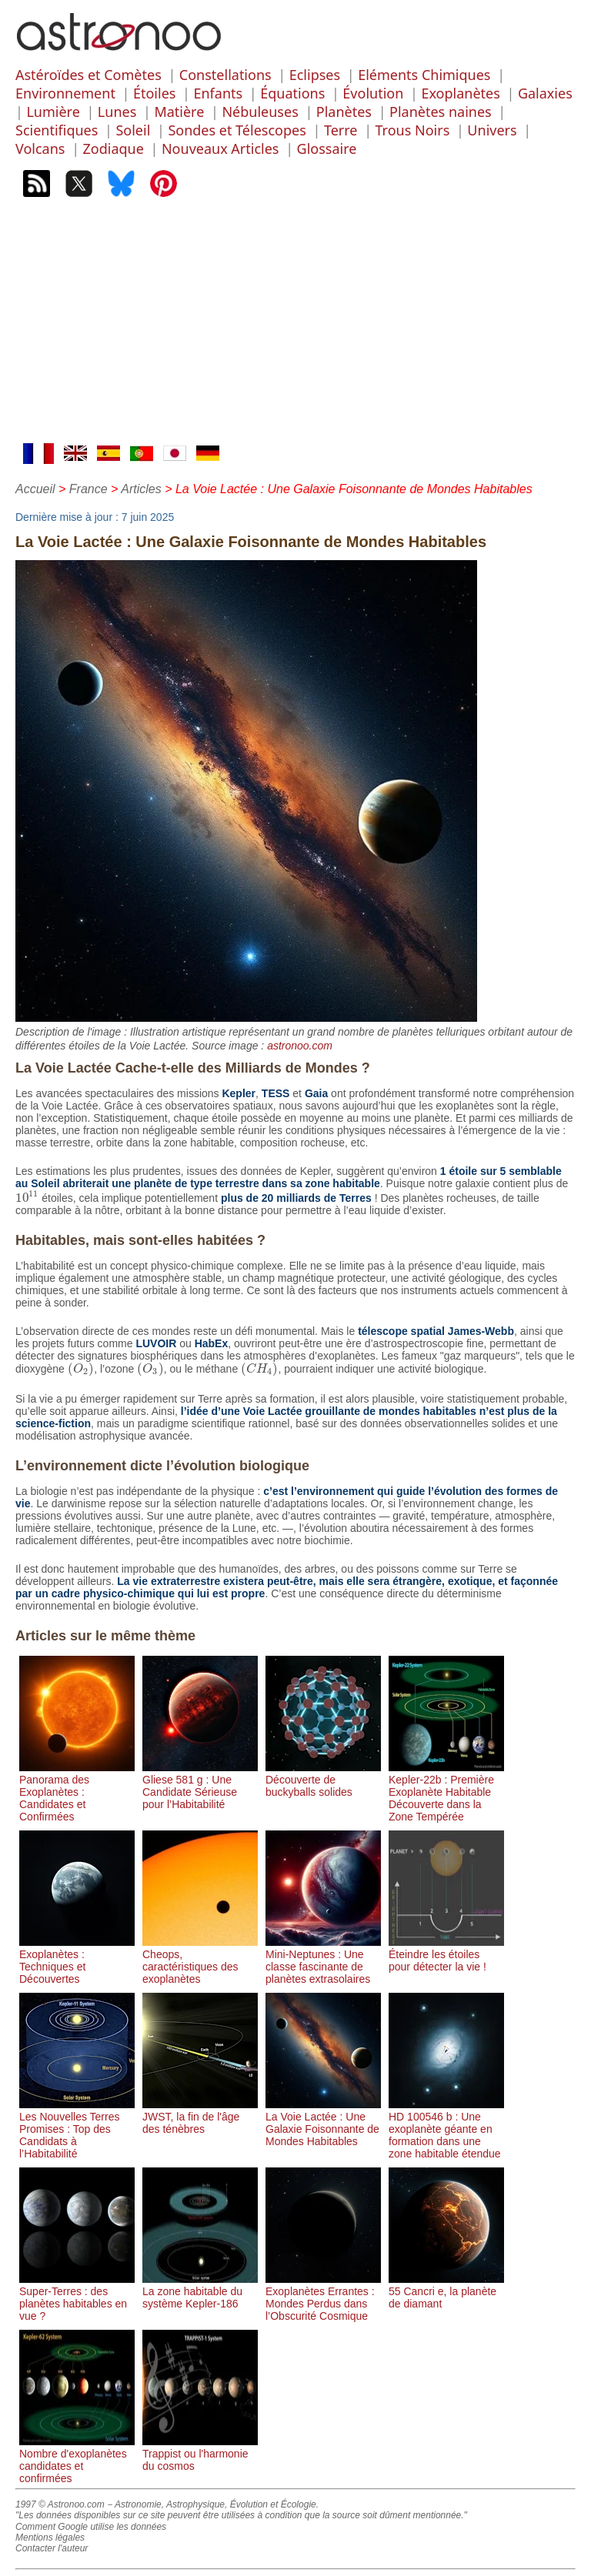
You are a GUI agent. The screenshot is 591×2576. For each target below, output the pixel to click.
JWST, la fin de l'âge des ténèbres (200, 2116)
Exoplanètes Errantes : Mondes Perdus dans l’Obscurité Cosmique (323, 2297)
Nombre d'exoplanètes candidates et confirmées (77, 2459)
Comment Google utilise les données (90, 2526)
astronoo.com (299, 1045)
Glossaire (327, 148)
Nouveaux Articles (220, 148)
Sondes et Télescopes (237, 130)
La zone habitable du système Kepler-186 (200, 2291)
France (88, 489)
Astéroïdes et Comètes (88, 74)
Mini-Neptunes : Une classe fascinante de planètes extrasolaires (323, 1960)
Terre (341, 130)
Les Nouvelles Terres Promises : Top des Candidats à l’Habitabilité (77, 2129)
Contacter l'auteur (51, 2548)
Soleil (132, 130)
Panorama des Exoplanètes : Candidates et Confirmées (77, 1792)
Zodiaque (113, 148)
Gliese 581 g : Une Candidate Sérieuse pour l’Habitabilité (200, 1785)
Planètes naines (440, 111)
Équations (292, 93)
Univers (491, 130)
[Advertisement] (295, 327)
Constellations (225, 74)
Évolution (372, 93)
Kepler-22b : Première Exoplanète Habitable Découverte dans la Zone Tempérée (446, 1792)
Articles (141, 489)
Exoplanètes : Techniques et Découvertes (77, 1960)
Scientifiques (56, 130)
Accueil (35, 489)
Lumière (52, 111)
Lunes (117, 111)
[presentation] (26, 1198)
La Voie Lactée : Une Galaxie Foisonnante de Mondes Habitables (323, 2122)
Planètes (344, 111)
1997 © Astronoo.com (60, 2504)
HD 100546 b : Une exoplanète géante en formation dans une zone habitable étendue (446, 2129)
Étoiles (154, 93)
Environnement (65, 93)
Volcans (40, 148)
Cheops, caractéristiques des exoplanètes (200, 1960)
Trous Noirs (413, 130)
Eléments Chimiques (424, 74)
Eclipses (314, 74)
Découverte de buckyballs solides (323, 1779)
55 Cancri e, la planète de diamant (446, 2291)
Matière (179, 111)
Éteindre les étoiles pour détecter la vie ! (446, 1954)
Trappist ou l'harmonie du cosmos (200, 2453)
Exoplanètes (460, 93)
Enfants (217, 93)
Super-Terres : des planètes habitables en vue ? (77, 2297)
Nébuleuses (260, 111)
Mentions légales (50, 2537)
